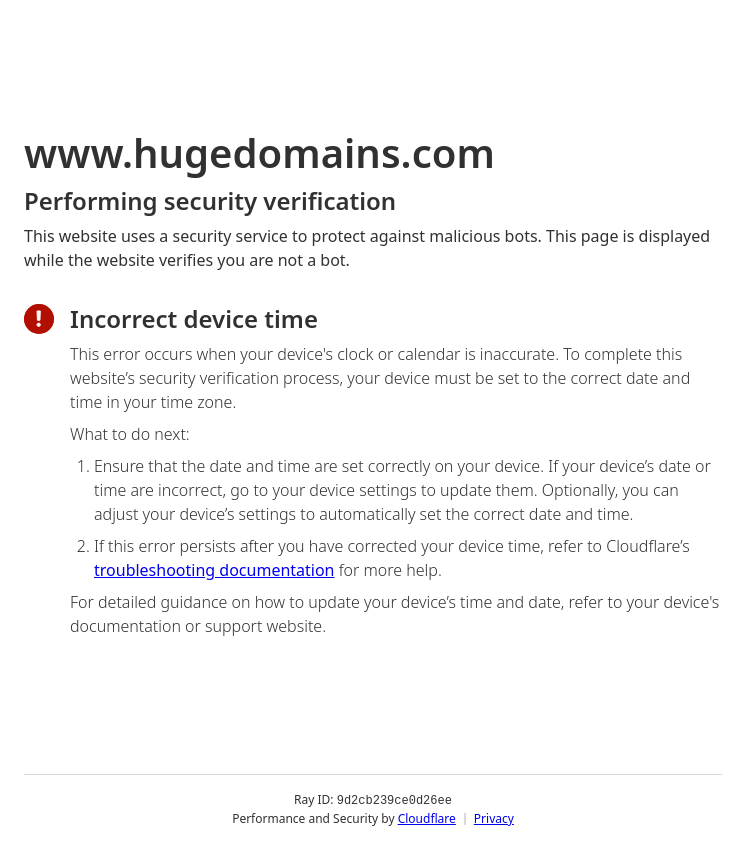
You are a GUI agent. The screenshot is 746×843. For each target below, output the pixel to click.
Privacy (494, 817)
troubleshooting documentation (214, 570)
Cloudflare (427, 817)
